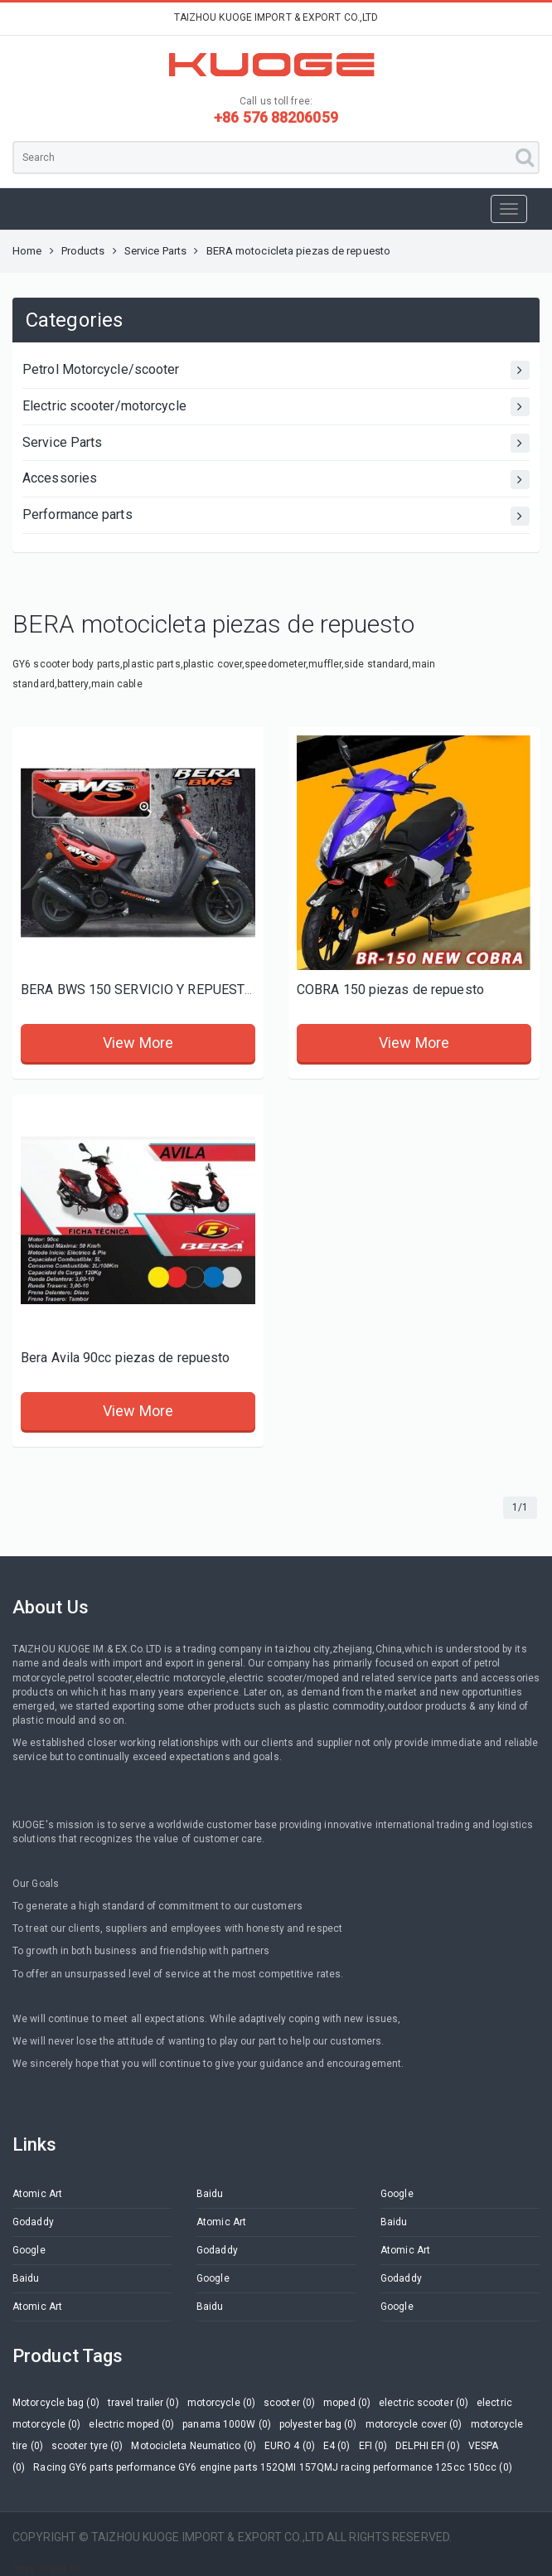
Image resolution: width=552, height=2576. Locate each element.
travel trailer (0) (143, 2403)
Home (26, 251)
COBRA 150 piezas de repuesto (390, 989)
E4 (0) (337, 2446)
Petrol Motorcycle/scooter (276, 370)
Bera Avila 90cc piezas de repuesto (125, 1358)
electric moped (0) (131, 2424)
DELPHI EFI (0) (427, 2446)
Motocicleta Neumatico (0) (193, 2446)
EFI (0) (373, 2446)
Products (83, 251)
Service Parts (155, 251)
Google (397, 2194)
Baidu (210, 2194)
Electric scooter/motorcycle (276, 406)
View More (138, 1042)
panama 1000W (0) (226, 2424)
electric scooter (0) (423, 2403)
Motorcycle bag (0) (55, 2403)
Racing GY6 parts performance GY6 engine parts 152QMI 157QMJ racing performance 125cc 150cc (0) (272, 2467)
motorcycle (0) (221, 2403)
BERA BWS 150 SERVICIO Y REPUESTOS (141, 989)
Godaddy (33, 2222)
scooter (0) (289, 2403)
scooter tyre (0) (87, 2446)
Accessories (276, 479)
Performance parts (276, 516)
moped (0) (346, 2403)
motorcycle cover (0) (414, 2424)
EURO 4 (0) (289, 2446)
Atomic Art (37, 2194)
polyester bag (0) (318, 2424)
